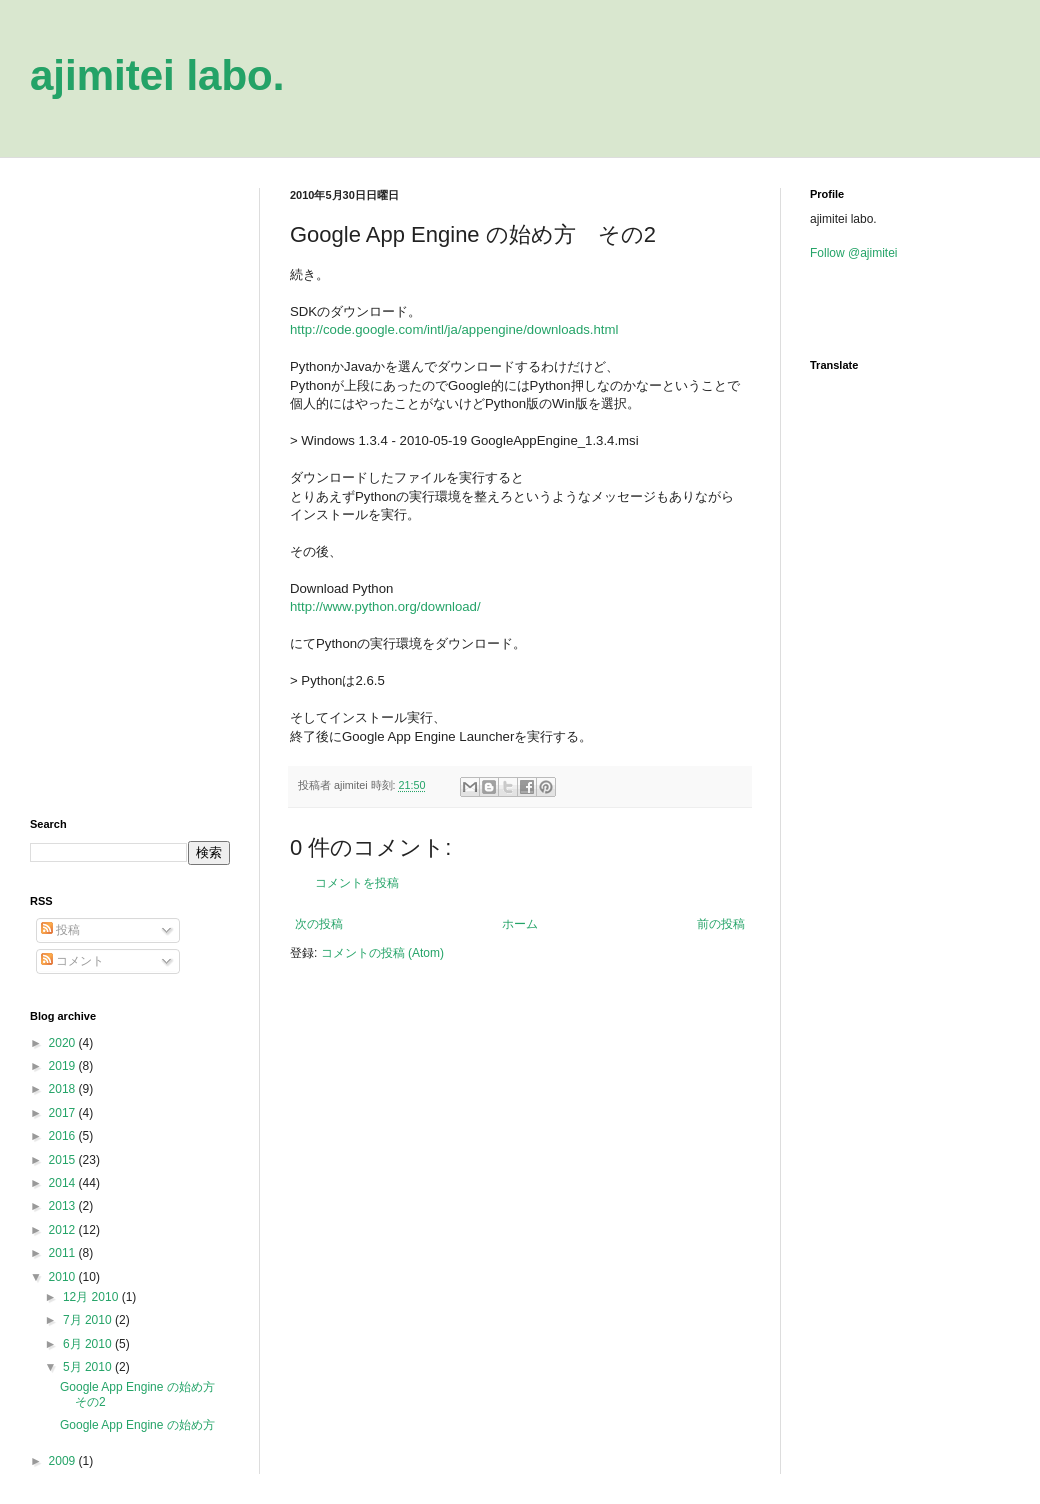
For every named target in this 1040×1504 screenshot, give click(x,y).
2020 (64, 1043)
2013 (64, 1206)
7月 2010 (89, 1320)
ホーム (520, 924)
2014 (64, 1183)
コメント (72, 961)
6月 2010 (89, 1344)
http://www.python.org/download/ (385, 606)
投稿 (60, 930)
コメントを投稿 (357, 883)
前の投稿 (721, 924)
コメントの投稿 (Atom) (382, 953)
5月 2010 (89, 1367)
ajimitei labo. (157, 75)
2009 (64, 1461)
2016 (64, 1136)
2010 (64, 1277)
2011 (64, 1253)
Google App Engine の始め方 (137, 1425)
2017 (64, 1113)
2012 (64, 1230)
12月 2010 (92, 1297)
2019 (64, 1066)
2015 (64, 1160)
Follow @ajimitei (854, 253)
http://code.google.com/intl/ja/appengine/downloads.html (454, 329)
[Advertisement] (130, 488)
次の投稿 (319, 924)
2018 (64, 1089)
